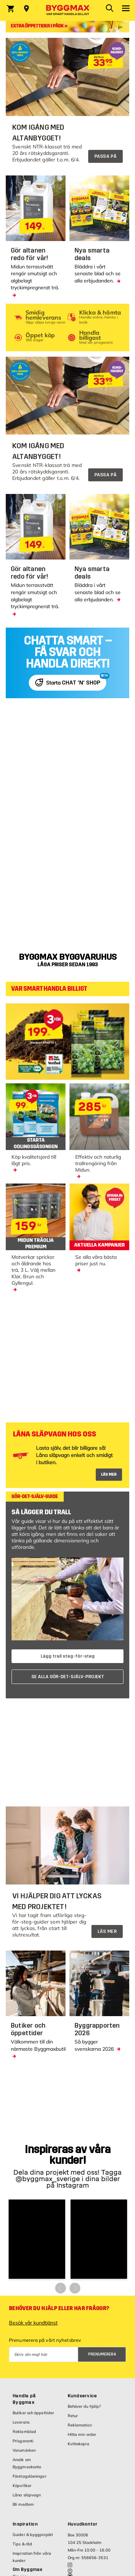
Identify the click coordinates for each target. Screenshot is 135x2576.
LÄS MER (109, 1474)
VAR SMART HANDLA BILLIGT (49, 989)
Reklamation (80, 2425)
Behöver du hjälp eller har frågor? (59, 2308)
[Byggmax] (67, 10)
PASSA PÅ (105, 156)
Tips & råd (22, 2543)
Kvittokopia (78, 2443)
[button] (37, 2239)
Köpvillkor (22, 2485)
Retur (73, 2415)
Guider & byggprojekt (33, 2534)
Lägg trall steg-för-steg (68, 1656)
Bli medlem (23, 2504)
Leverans (21, 2422)
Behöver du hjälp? (84, 2406)
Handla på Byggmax (24, 2399)
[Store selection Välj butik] (26, 8)
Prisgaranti (23, 2440)
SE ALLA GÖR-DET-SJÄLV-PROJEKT (67, 1677)
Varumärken (24, 2450)
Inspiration (25, 2524)
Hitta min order (82, 2434)
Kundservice (82, 2396)
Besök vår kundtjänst (33, 2322)
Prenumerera (102, 2354)
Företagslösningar (29, 2476)
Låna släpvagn (27, 2494)
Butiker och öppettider (33, 2412)
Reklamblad (24, 2431)
